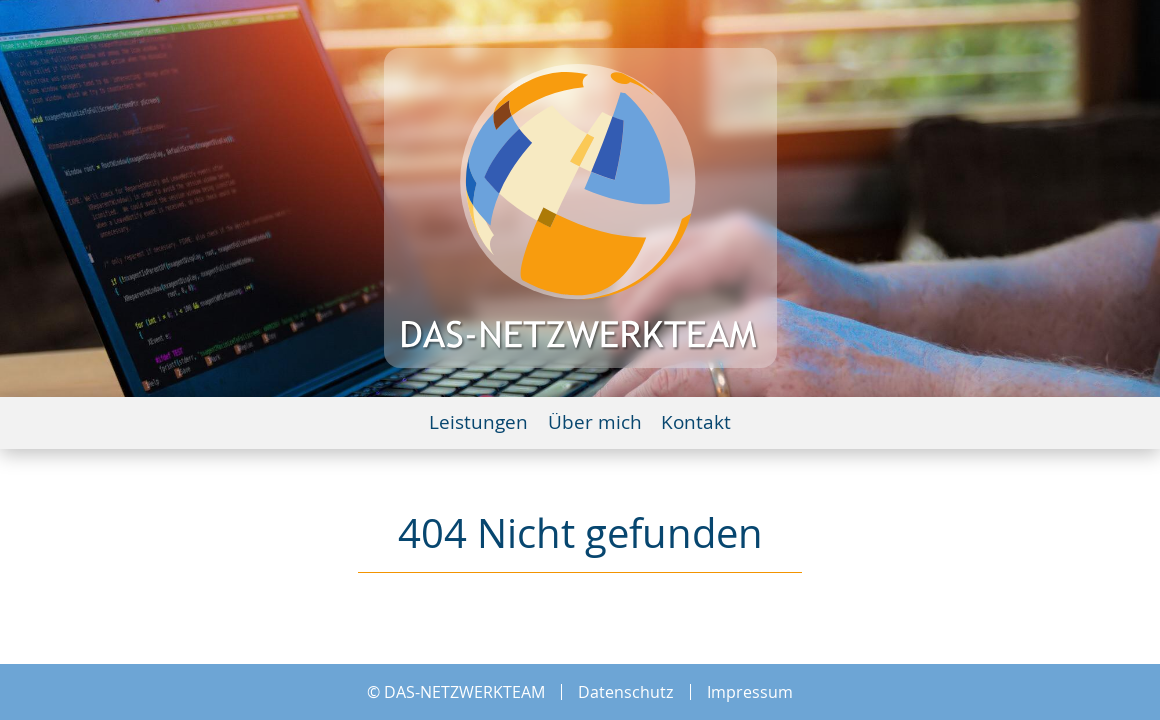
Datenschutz (626, 692)
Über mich (595, 423)
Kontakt (696, 423)
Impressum (750, 692)
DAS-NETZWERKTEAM (464, 692)
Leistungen (478, 423)
